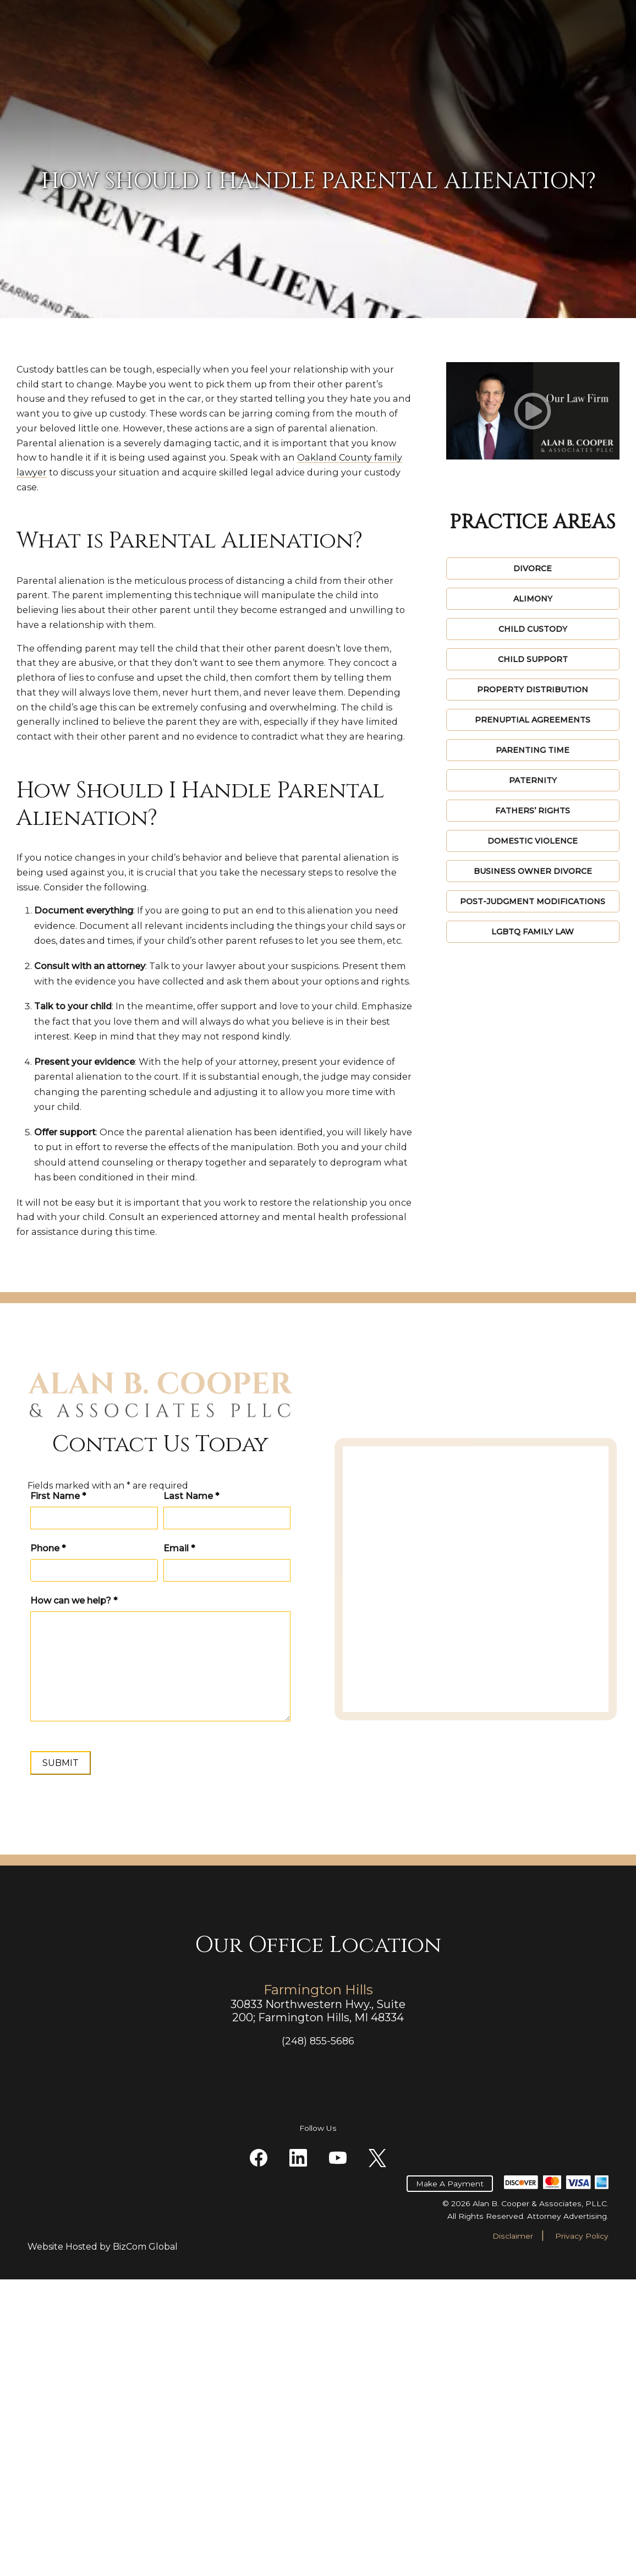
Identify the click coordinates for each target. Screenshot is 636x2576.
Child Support (533, 659)
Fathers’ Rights (532, 811)
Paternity (533, 780)
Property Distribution (532, 689)
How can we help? (73, 1773)
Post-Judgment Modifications (532, 901)
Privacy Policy (581, 2532)
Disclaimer (512, 2532)
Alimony (532, 599)
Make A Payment (436, 36)
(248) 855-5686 (576, 42)
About (345, 75)
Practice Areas (278, 75)
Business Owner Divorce (533, 871)
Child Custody (532, 629)
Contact (558, 75)
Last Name (100, 1663)
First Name (47, 1663)
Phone (47, 1721)
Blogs (504, 75)
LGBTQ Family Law (532, 932)
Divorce (532, 568)
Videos (453, 75)
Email (98, 1721)
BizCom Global (145, 2543)
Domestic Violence (532, 841)
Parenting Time (532, 750)
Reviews (399, 75)
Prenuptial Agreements (532, 720)
